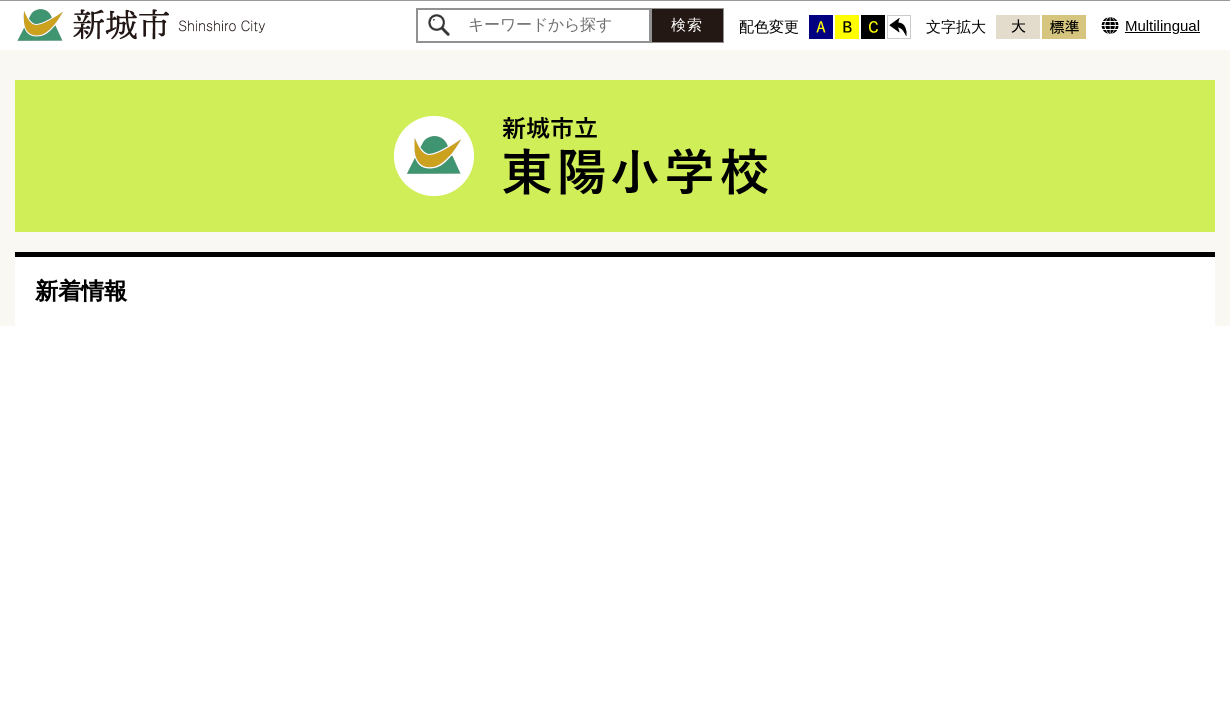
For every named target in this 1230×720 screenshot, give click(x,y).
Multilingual (1162, 25)
